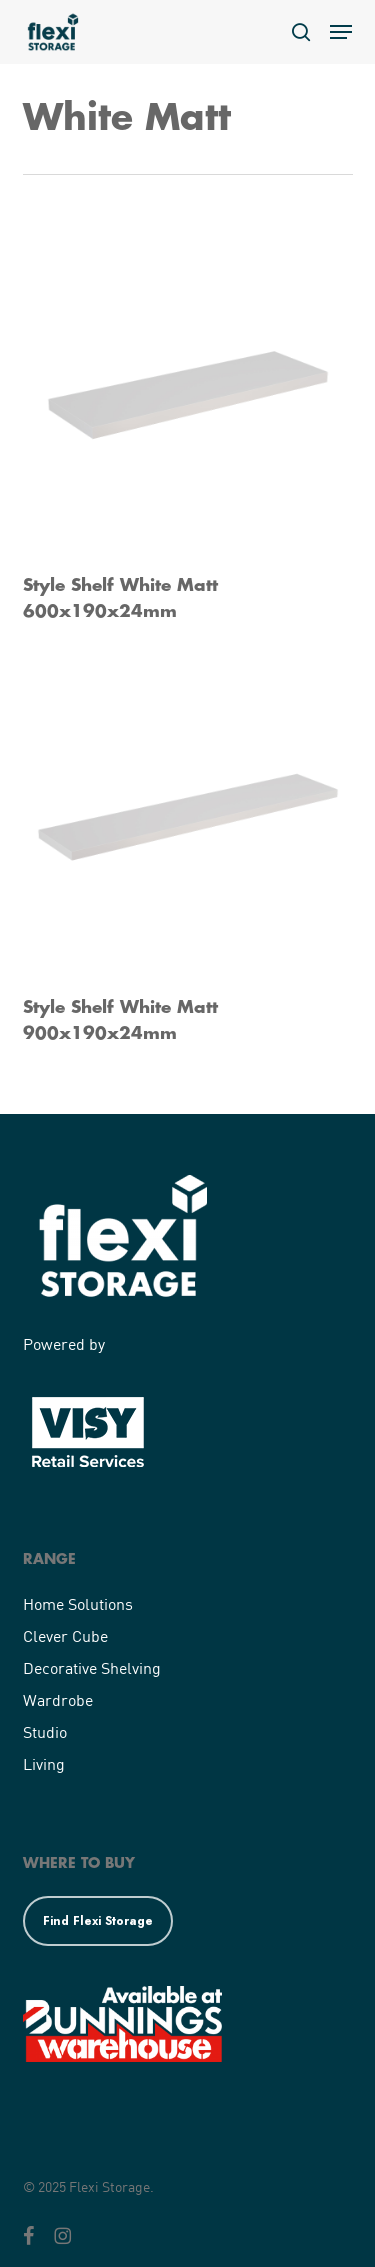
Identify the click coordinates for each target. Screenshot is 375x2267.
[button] (341, 32)
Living (44, 1763)
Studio (45, 1731)
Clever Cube (65, 1635)
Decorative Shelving (92, 1667)
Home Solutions (78, 1603)
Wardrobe (58, 1699)
